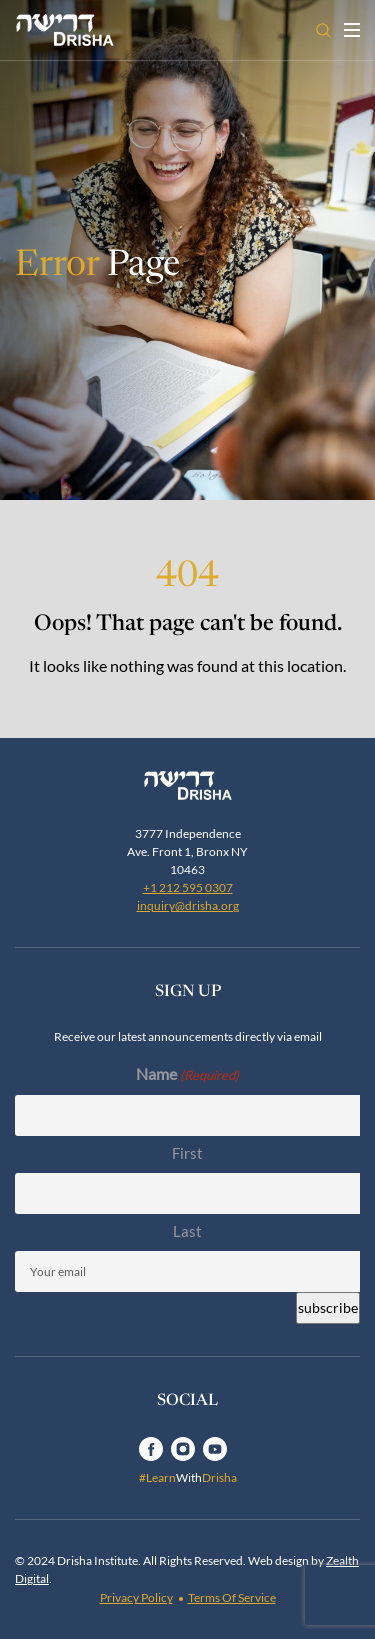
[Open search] (323, 30)
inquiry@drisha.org (188, 905)
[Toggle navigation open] (352, 30)
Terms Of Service (232, 1597)
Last (187, 1231)
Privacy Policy (136, 1597)
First (187, 1153)
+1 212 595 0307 (188, 887)
